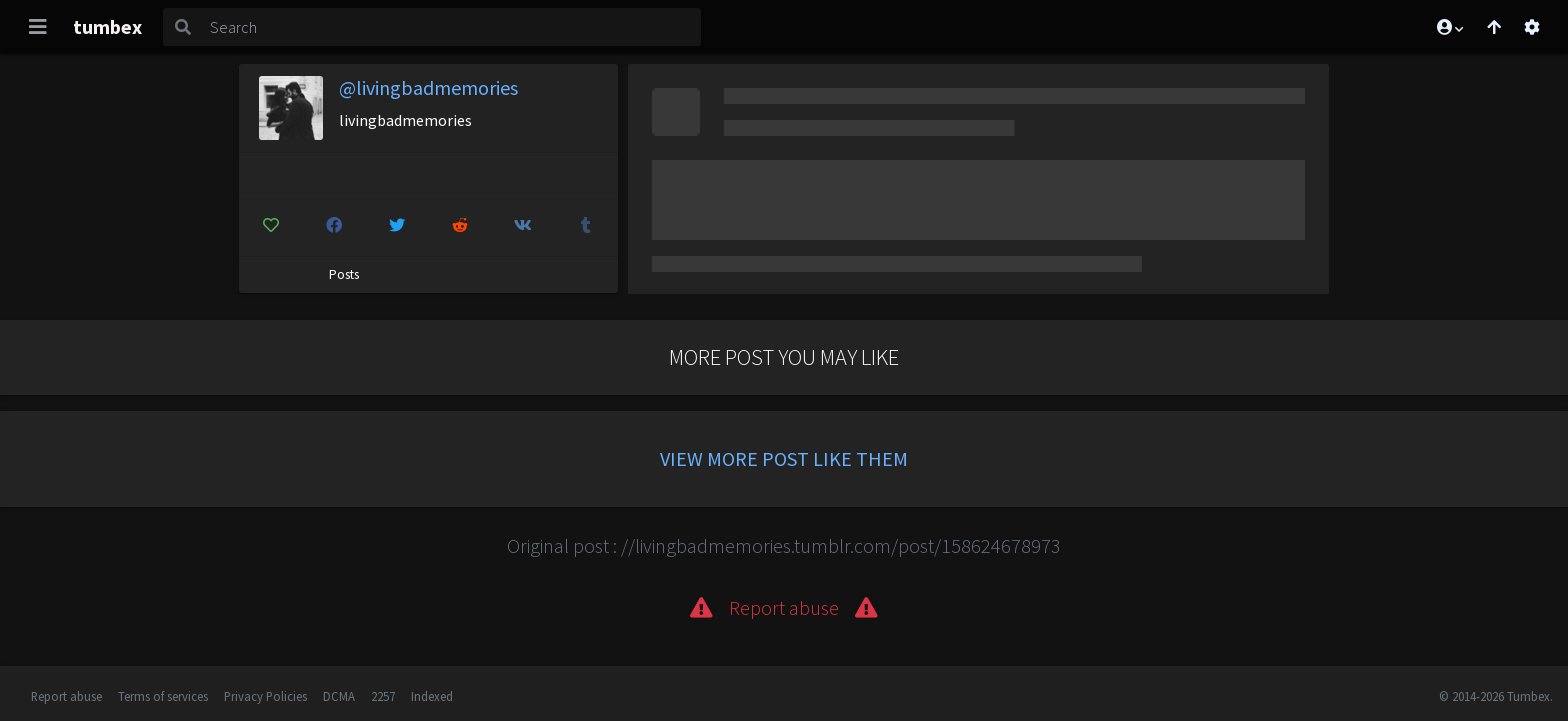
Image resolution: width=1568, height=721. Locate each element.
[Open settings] (1532, 27)
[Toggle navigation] (38, 27)
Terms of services (163, 696)
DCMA (339, 696)
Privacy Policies (265, 696)
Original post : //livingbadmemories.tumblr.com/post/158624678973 (784, 545)
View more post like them (784, 458)
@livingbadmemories (428, 87)
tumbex (107, 26)
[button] (1449, 27)
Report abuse (66, 696)
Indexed (432, 696)
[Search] (451, 27)
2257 (383, 696)
